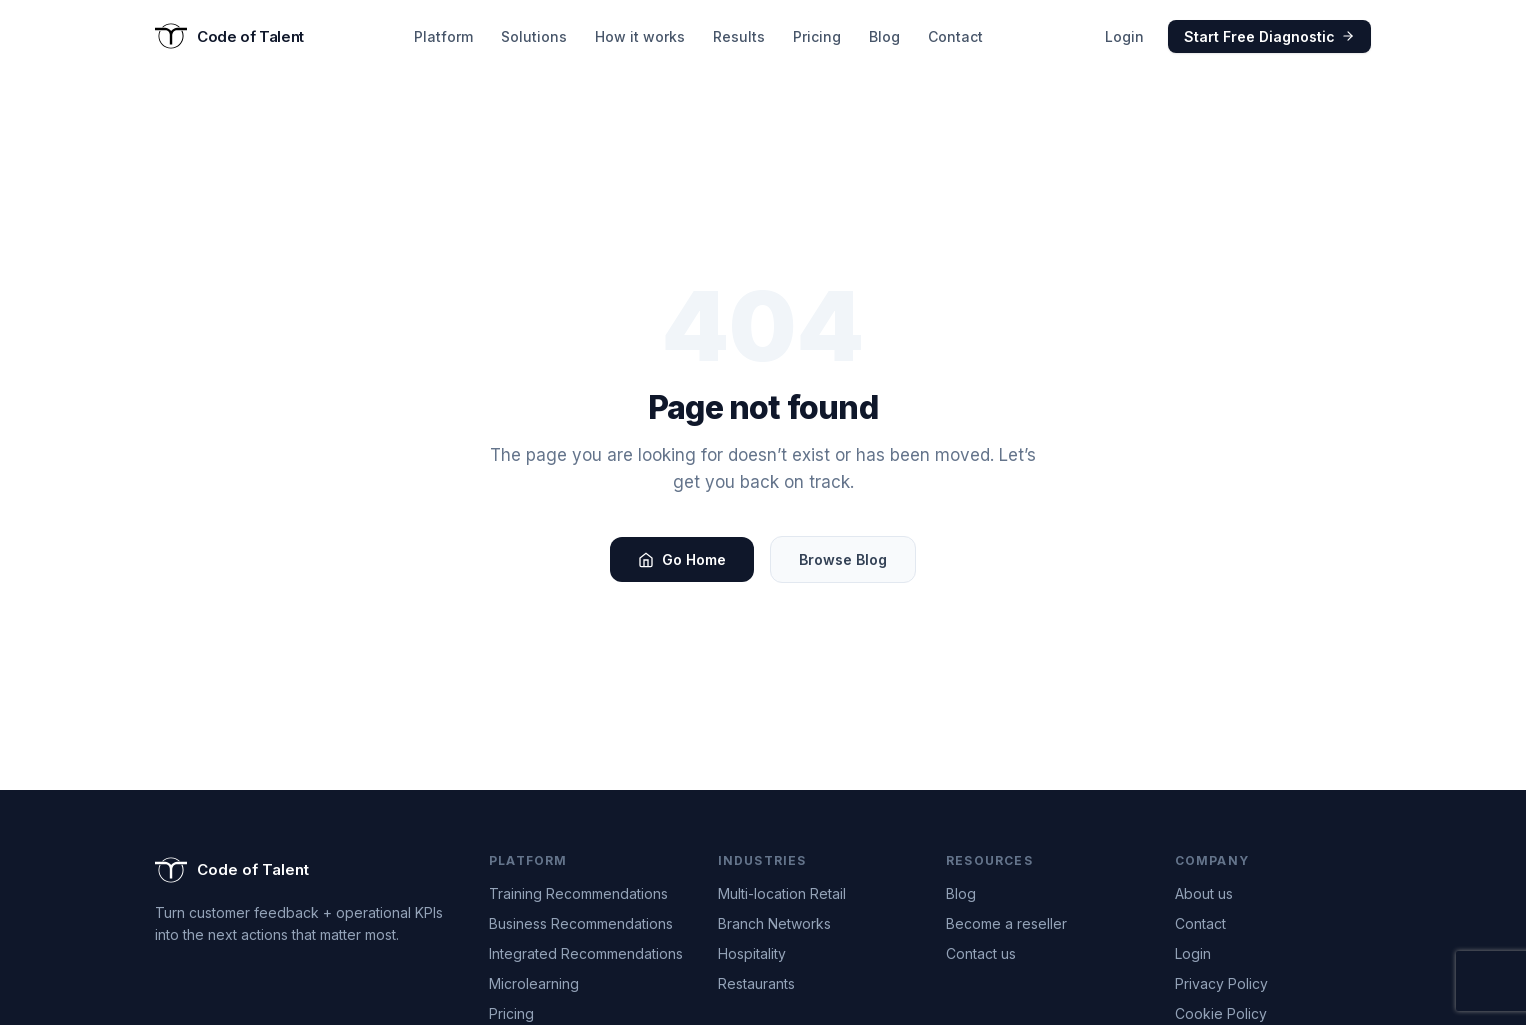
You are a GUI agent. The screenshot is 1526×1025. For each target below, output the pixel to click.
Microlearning (534, 983)
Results (739, 36)
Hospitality (752, 953)
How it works (640, 36)
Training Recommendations (578, 893)
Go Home (682, 559)
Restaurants (756, 983)
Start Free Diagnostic (1269, 36)
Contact (955, 36)
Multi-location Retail (782, 893)
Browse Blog (843, 559)
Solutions (534, 36)
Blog (884, 36)
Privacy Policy (1221, 983)
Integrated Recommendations (586, 953)
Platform (443, 36)
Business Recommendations (581, 923)
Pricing (817, 36)
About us (1204, 893)
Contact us (981, 953)
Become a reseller (1006, 923)
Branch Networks (774, 923)
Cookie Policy (1221, 1013)
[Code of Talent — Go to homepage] (229, 36)
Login (1124, 36)
